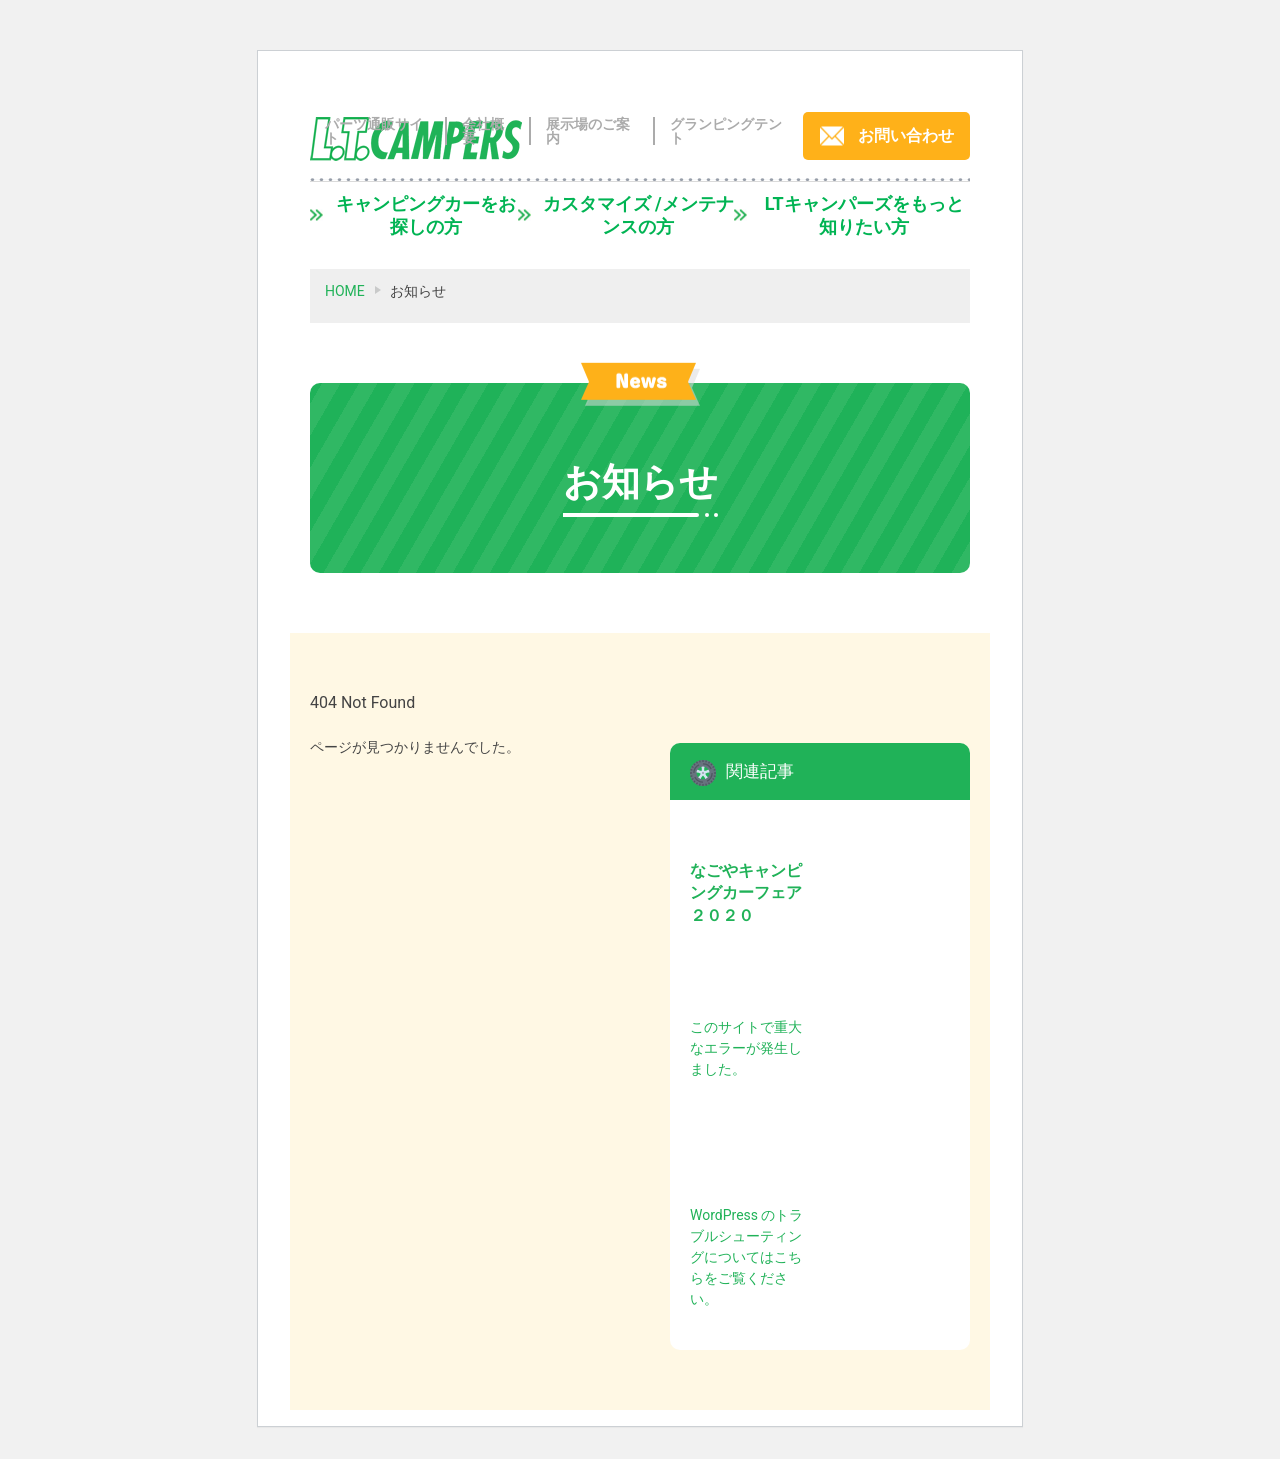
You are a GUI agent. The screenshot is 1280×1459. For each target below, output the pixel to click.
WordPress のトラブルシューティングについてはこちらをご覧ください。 (747, 1257)
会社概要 (483, 131)
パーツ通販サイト (374, 131)
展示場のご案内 (588, 131)
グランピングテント (726, 131)
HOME (345, 291)
